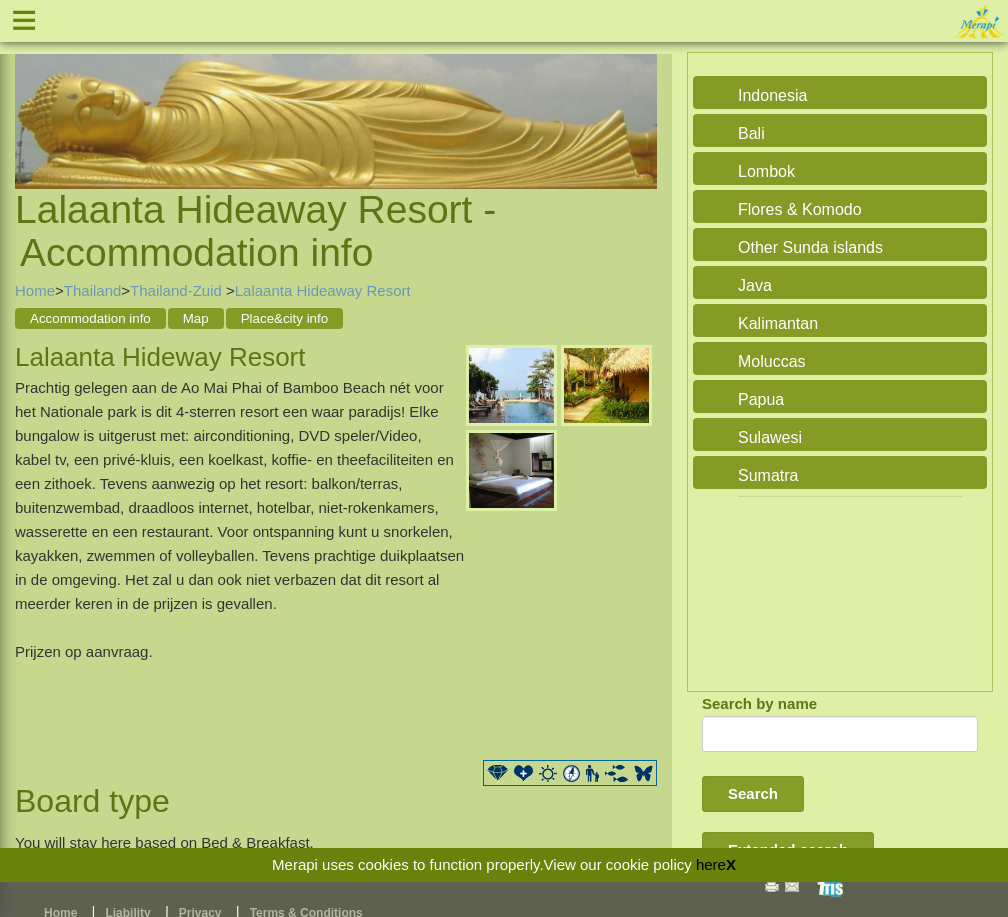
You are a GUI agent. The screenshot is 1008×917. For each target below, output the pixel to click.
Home (35, 290)
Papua (761, 399)
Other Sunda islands (810, 247)
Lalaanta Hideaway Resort (323, 290)
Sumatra (768, 475)
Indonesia (772, 95)
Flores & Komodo (800, 209)
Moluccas (772, 361)
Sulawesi (770, 437)
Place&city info (284, 318)
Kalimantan (778, 323)
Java (755, 285)
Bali (751, 133)
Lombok (766, 171)
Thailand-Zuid (178, 290)
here (711, 864)
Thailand (93, 290)
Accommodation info (90, 318)
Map (196, 318)
